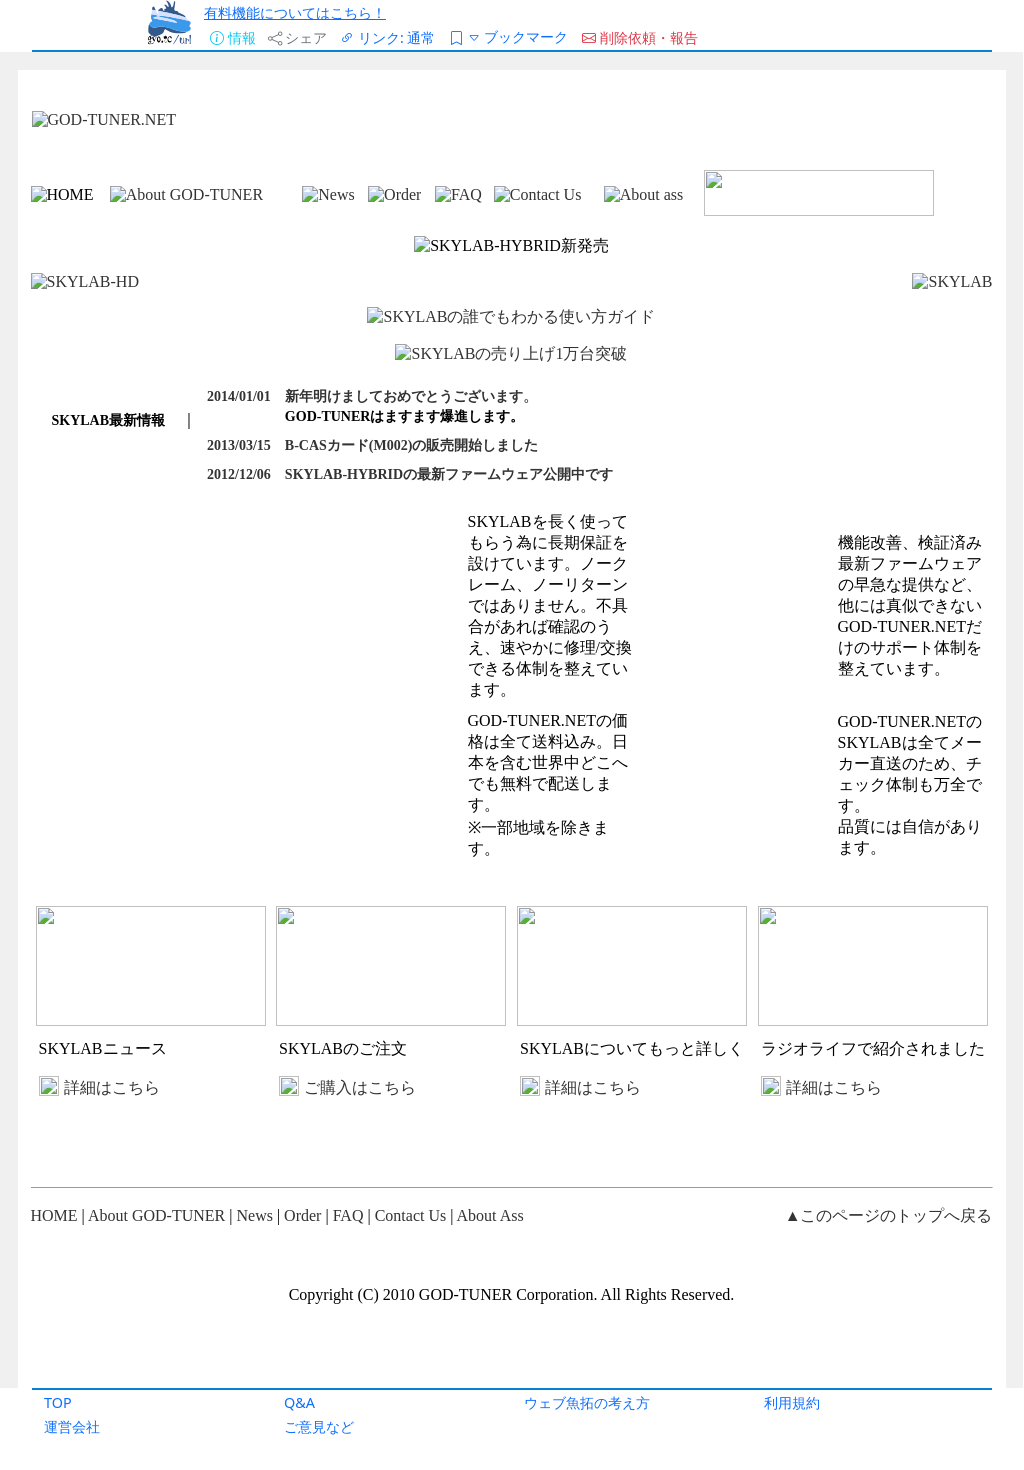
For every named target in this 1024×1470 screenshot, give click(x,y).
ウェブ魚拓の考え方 (587, 1402)
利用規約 (792, 1402)
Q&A (299, 1402)
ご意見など (319, 1426)
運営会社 (72, 1426)
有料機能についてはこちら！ (295, 12)
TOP (58, 1402)
